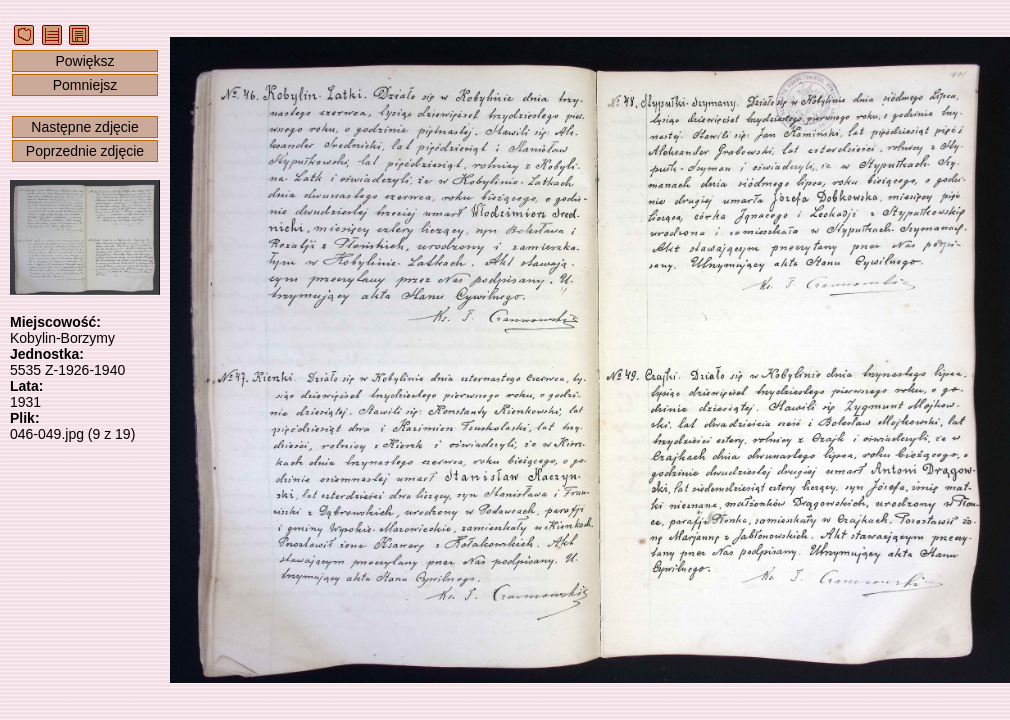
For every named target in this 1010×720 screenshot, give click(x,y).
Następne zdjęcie (84, 127)
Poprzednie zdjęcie (85, 151)
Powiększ (84, 61)
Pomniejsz (85, 85)
